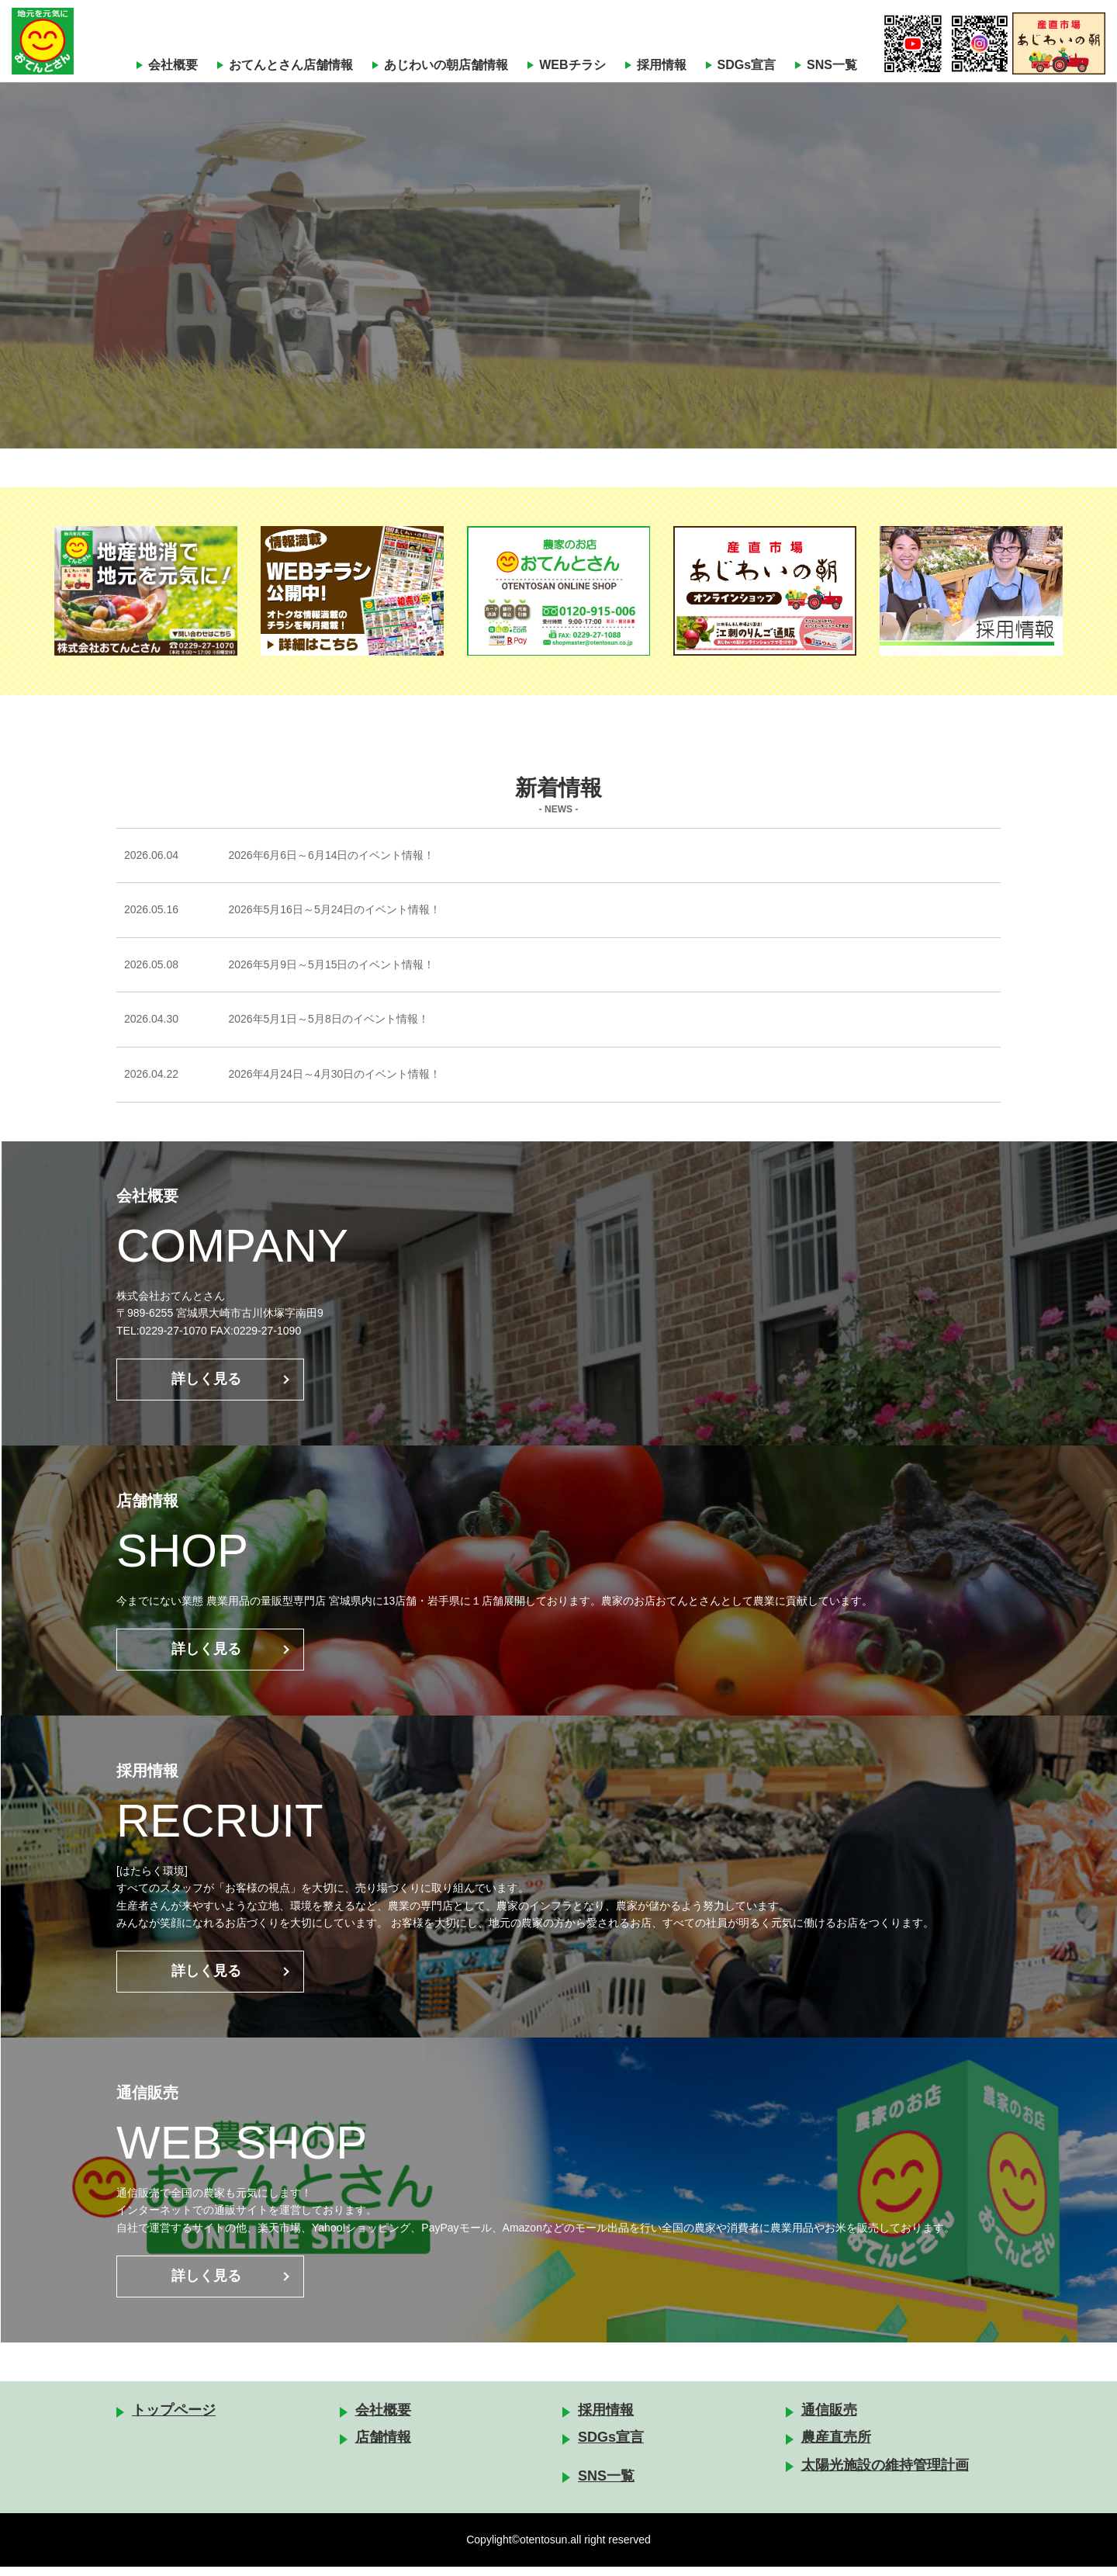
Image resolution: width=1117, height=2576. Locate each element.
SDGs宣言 (747, 64)
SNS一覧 (832, 64)
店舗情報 (383, 2446)
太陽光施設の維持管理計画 (885, 2473)
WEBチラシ (572, 64)
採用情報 (661, 64)
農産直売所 (836, 2446)
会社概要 (173, 64)
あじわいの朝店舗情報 (446, 64)
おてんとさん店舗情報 (291, 64)
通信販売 (829, 2419)
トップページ (174, 2419)
